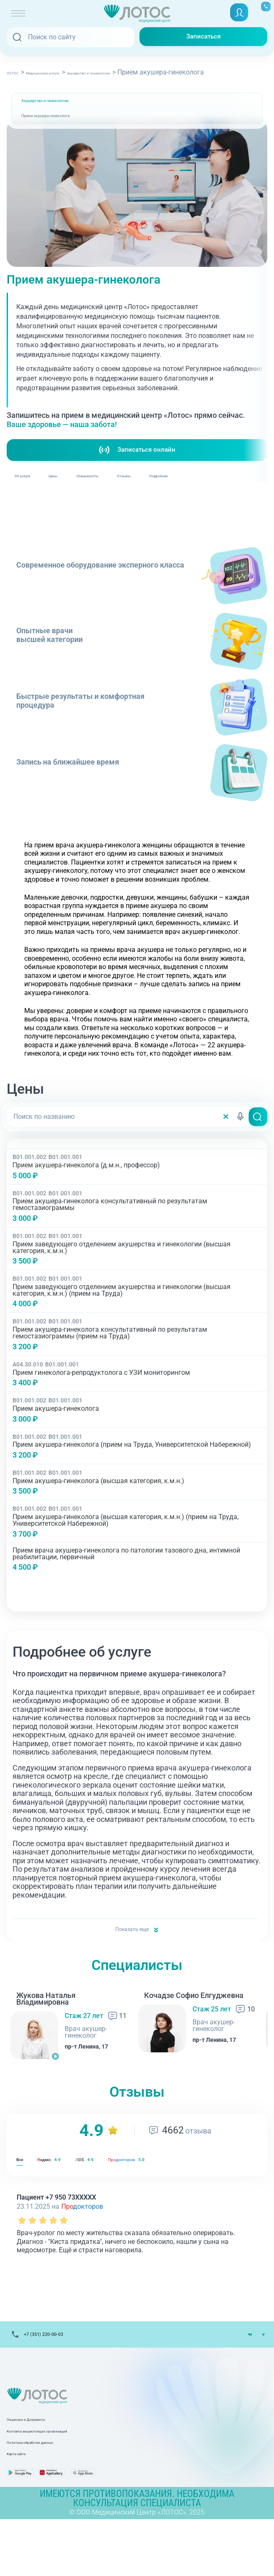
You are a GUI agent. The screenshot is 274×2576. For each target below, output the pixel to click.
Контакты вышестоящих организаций (66, 2478)
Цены (95, 494)
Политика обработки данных (52, 2489)
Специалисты (159, 494)
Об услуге (37, 494)
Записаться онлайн (137, 462)
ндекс (69, 2191)
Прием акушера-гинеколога (67, 128)
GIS (127, 2191)
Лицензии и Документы (43, 2466)
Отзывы (228, 494)
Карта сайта (26, 2500)
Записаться (203, 37)
